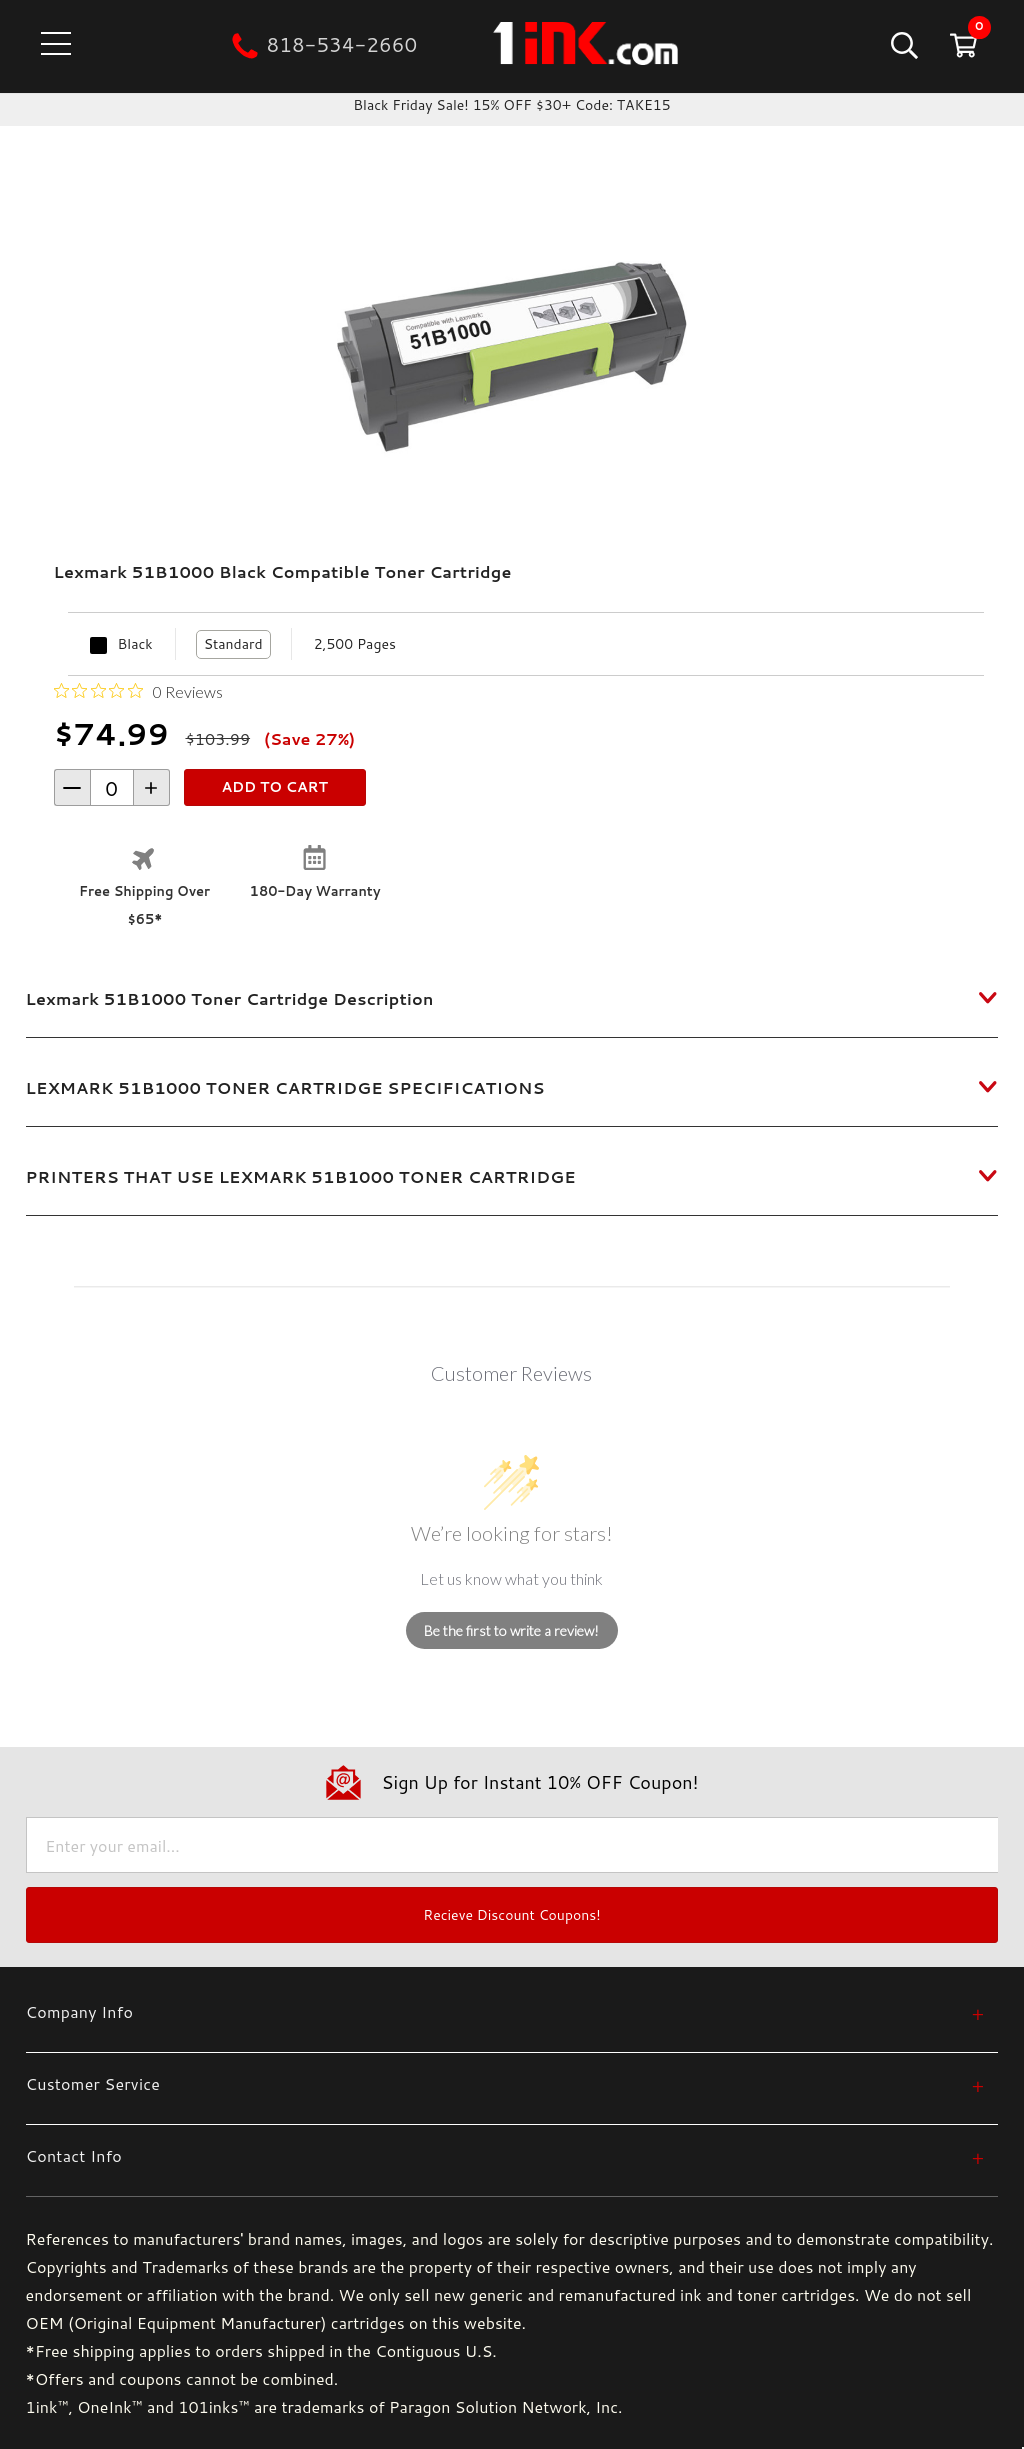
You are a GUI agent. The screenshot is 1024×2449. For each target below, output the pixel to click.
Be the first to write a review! (511, 1630)
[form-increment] (112, 787)
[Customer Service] (505, 2083)
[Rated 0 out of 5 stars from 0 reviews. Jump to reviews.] (138, 691)
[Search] (902, 44)
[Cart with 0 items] (961, 44)
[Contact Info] (505, 2155)
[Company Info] (505, 2011)
